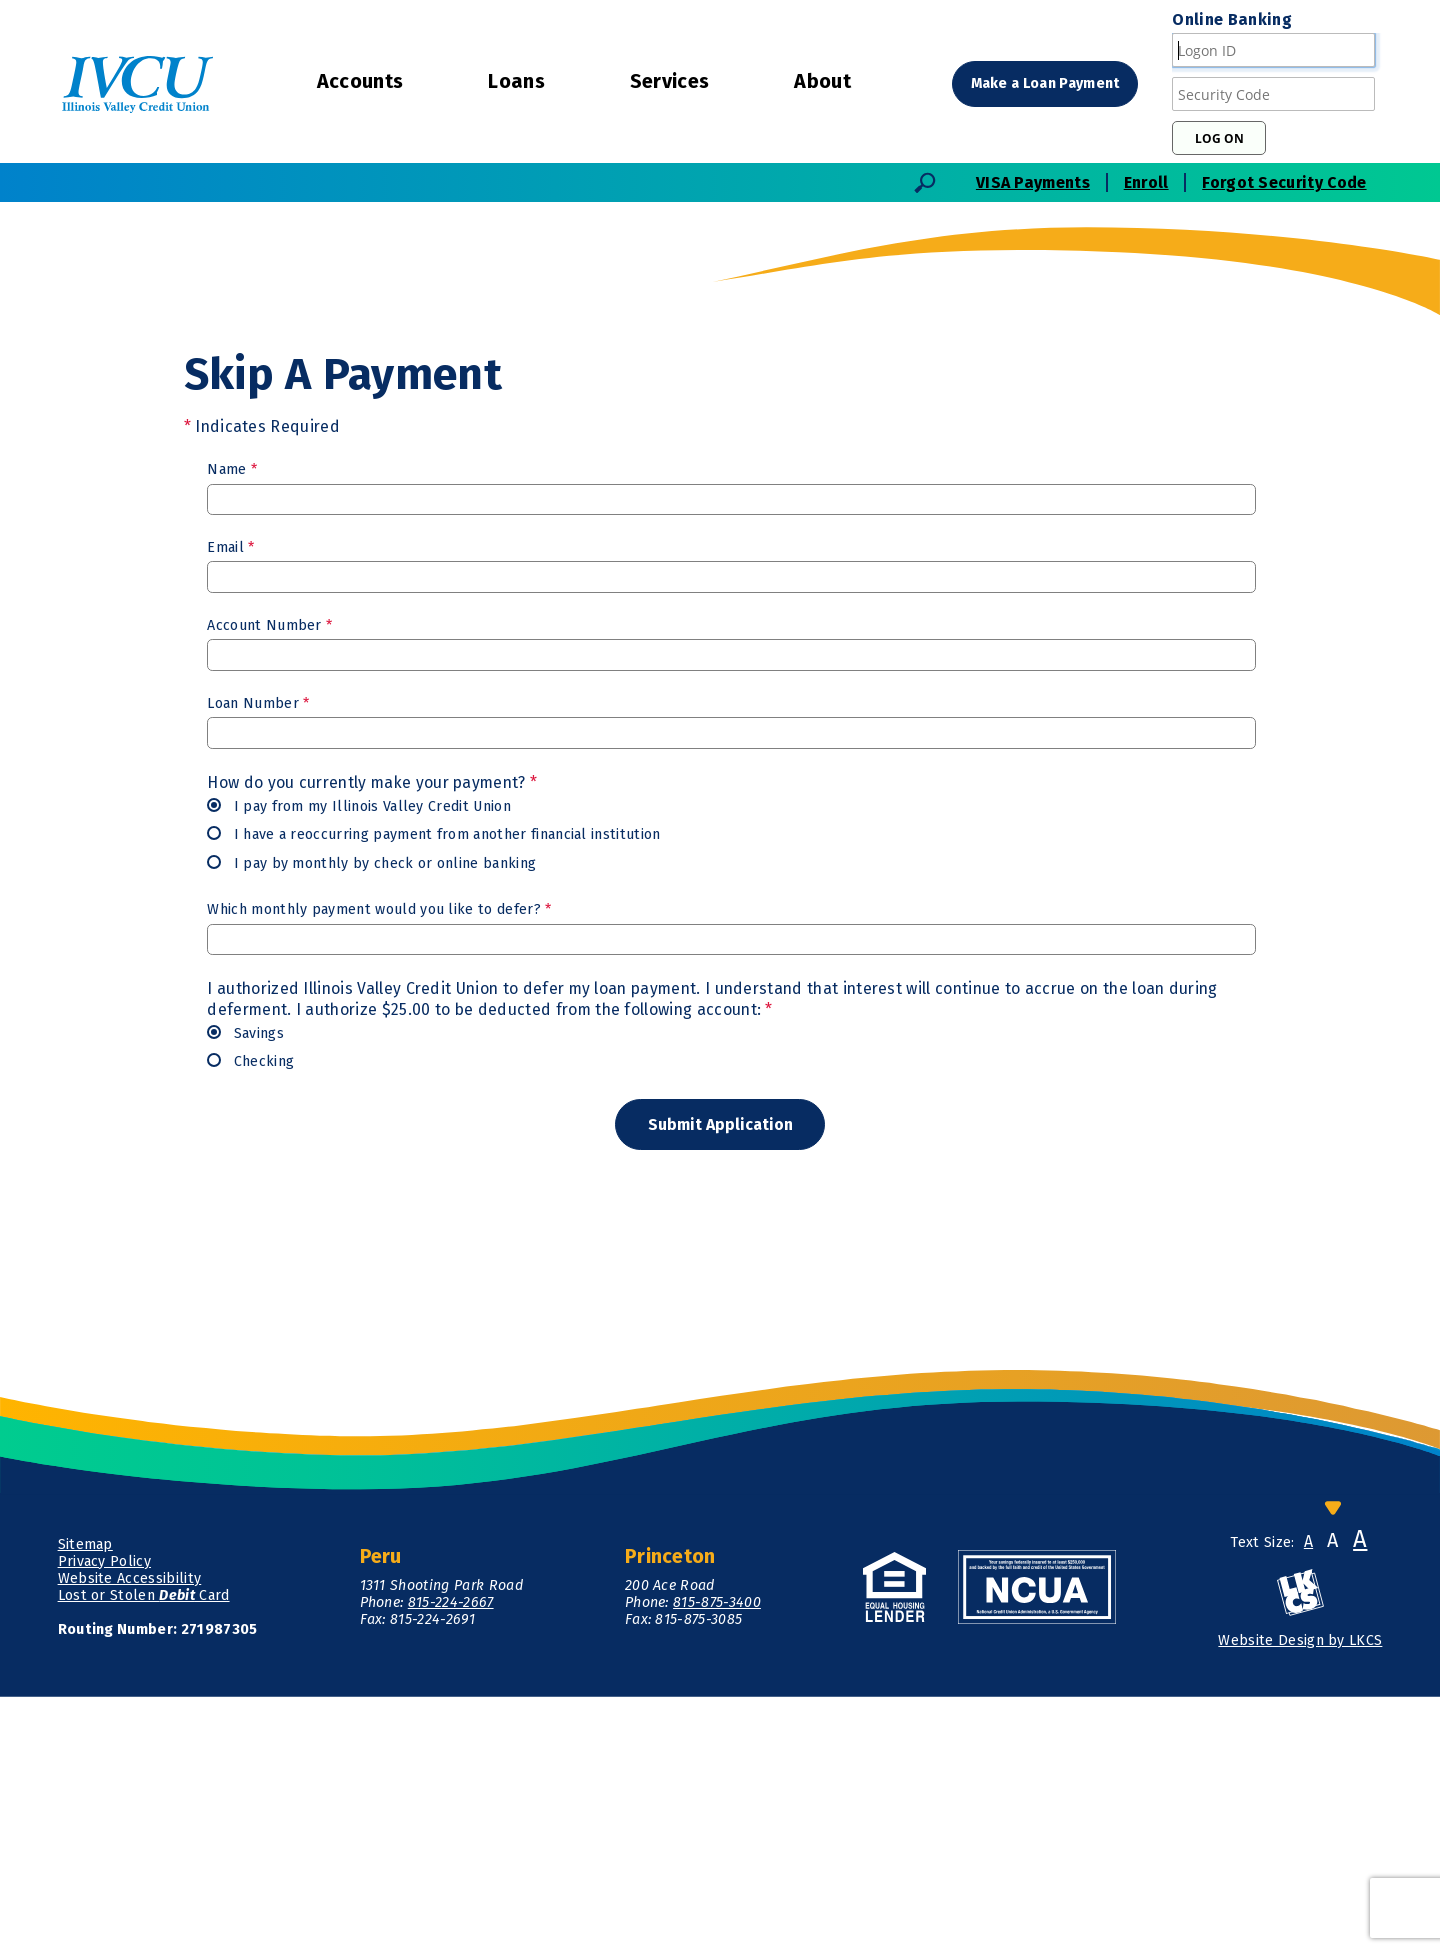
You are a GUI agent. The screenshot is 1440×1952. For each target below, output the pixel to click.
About (822, 81)
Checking (250, 1314)
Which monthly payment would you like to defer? (379, 1162)
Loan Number (258, 955)
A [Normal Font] (1332, 1795)
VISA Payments (1033, 182)
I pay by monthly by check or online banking (371, 1115)
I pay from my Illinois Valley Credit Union (359, 1058)
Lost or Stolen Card (144, 1850)
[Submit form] (719, 1378)
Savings (245, 1286)
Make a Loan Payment (1047, 83)
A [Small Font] (1308, 1796)
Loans (516, 81)
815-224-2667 (451, 1858)
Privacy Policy (104, 1816)
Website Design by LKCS (1300, 1896)
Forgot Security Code (1284, 182)
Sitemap (85, 1799)
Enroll (1146, 182)
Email (230, 799)
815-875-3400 (717, 1858)
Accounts (360, 81)
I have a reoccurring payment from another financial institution (433, 1087)
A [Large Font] (1360, 1794)
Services (670, 81)
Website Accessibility (130, 1833)
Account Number (269, 877)
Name (232, 721)
